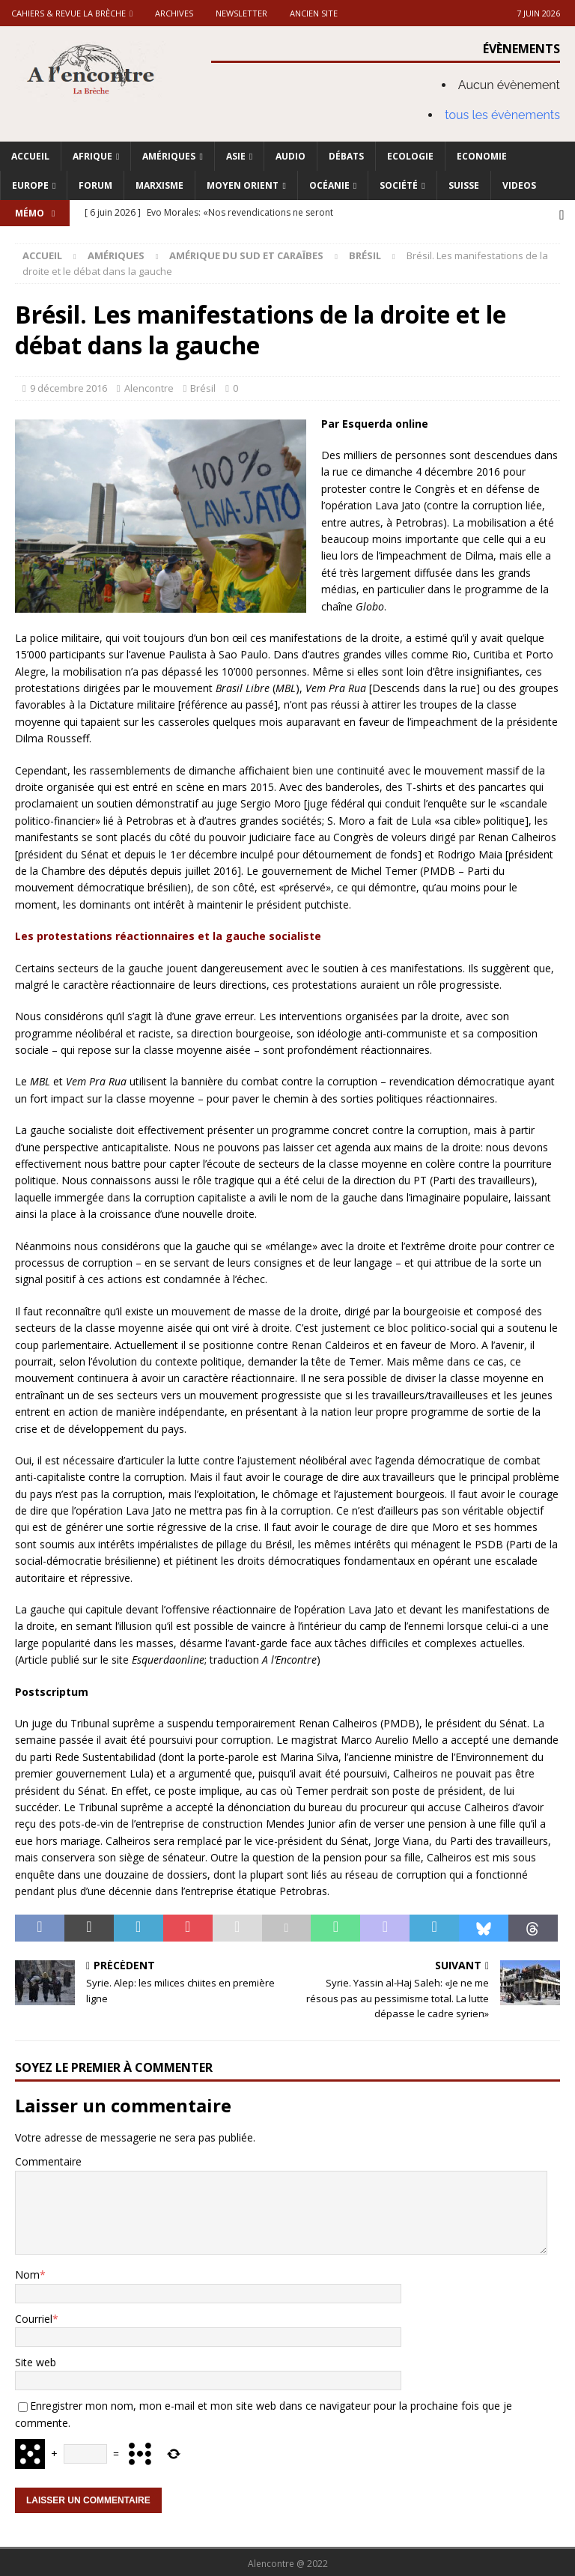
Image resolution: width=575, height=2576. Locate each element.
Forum (95, 185)
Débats (346, 156)
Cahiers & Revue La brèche (68, 13)
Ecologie (410, 156)
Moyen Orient (243, 185)
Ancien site (314, 13)
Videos (519, 185)
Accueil (30, 156)
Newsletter (241, 13)
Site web (35, 2360)
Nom (27, 2272)
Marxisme (159, 185)
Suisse (463, 185)
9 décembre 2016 (68, 386)
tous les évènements (502, 115)
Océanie (329, 185)
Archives (174, 13)
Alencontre (149, 386)
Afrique (92, 156)
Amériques (168, 156)
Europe (30, 185)
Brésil (203, 386)
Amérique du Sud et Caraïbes (246, 253)
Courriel (33, 2316)
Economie (482, 156)
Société (399, 185)
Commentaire (48, 2160)
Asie (236, 156)
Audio (290, 156)
